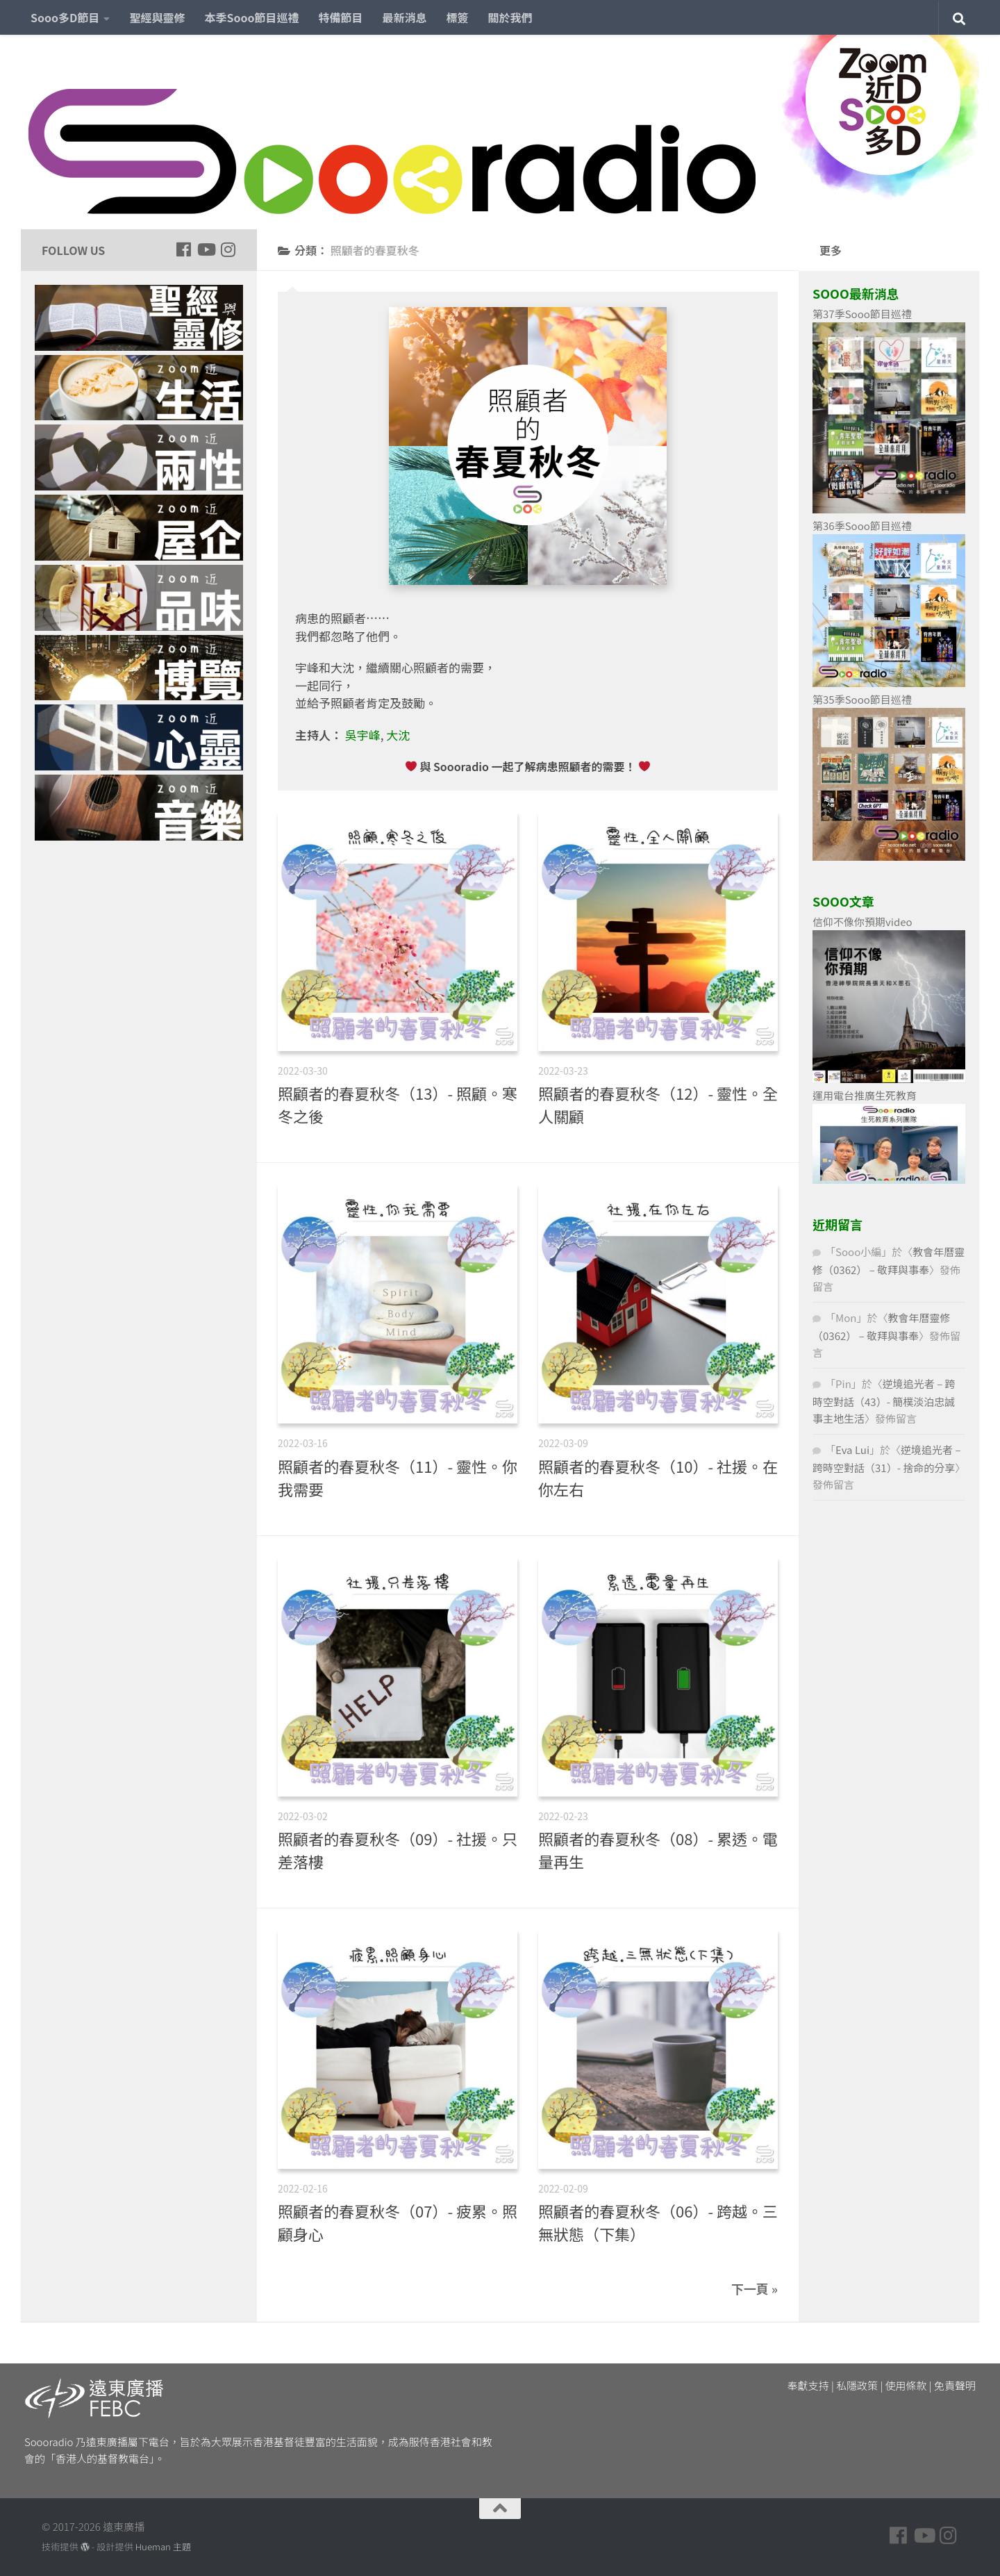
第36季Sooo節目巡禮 (862, 525)
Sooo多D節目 (65, 17)
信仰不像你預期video (862, 921)
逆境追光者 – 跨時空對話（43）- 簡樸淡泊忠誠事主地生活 (884, 1401)
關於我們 (510, 17)
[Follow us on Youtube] (205, 249)
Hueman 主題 (163, 2546)
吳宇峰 (363, 734)
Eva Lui (852, 1449)
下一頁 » (754, 2288)
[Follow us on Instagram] (227, 249)
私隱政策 (857, 2385)
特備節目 (341, 17)
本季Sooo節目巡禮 (251, 17)
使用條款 (906, 2385)
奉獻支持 (808, 2385)
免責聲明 (955, 2385)
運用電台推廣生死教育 (864, 1095)
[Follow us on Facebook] (183, 249)
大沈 (398, 734)
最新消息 (405, 17)
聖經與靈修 (157, 17)
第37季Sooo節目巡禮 (862, 313)
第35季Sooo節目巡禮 (862, 699)
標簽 (458, 17)
